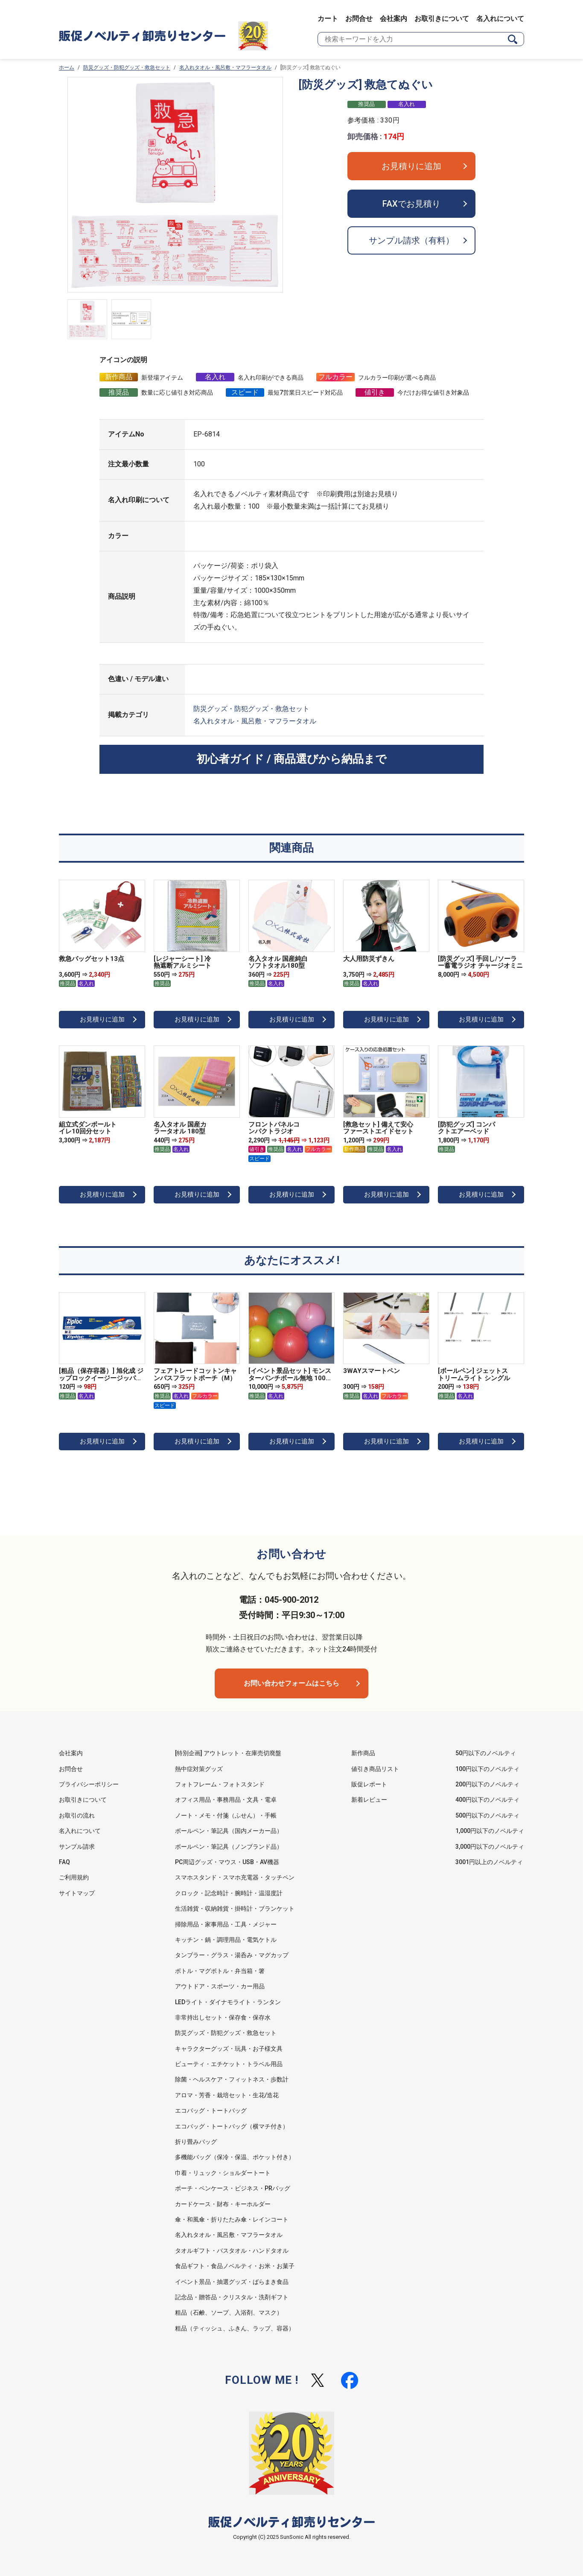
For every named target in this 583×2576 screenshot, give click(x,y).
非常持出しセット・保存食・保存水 (223, 2017)
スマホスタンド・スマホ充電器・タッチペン (234, 1877)
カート (328, 19)
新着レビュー (369, 1799)
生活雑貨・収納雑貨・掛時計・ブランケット (234, 1908)
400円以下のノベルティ (487, 1799)
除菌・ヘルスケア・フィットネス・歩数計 (232, 2079)
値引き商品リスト (375, 1768)
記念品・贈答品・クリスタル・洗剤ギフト (232, 2297)
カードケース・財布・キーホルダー (223, 2204)
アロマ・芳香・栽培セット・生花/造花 (227, 2095)
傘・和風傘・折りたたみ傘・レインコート (232, 2219)
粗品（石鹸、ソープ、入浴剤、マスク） (229, 2312)
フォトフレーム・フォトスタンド (220, 1784)
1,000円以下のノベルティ (489, 1830)
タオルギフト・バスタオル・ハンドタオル (232, 2250)
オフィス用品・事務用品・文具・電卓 (226, 1799)
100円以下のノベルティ (487, 1768)
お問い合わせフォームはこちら (291, 1683)
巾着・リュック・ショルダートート (223, 2172)
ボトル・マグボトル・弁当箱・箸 (220, 1970)
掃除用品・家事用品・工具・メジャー (226, 1924)
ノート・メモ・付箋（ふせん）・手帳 (226, 1815)
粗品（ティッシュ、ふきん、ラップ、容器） (234, 2328)
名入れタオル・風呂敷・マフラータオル (225, 67)
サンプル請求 (77, 1846)
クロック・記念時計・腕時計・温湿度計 (229, 1893)
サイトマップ (77, 1893)
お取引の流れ (77, 1815)
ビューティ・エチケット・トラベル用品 (229, 2064)
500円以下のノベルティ (487, 1815)
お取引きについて (441, 19)
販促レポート (369, 1784)
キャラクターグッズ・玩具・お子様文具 (229, 2048)
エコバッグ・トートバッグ (211, 2110)
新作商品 (363, 1753)
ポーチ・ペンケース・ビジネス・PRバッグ (232, 2188)
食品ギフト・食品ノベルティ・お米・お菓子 (234, 2266)
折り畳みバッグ (196, 2141)
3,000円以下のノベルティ (489, 1846)
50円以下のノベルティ (485, 1753)
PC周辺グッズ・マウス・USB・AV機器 (227, 1862)
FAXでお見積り (411, 204)
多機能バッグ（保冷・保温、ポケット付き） (234, 2157)
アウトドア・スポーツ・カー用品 (220, 1986)
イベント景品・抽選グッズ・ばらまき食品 (232, 2281)
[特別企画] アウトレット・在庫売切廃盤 (228, 1753)
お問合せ (359, 19)
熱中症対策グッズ (199, 1768)
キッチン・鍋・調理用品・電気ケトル (226, 1939)
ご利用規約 (74, 1877)
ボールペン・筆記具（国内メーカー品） (229, 1830)
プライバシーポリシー (89, 1784)
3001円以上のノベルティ (489, 1862)
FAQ (64, 1862)
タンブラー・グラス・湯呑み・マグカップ (232, 1955)
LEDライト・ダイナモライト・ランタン (228, 2002)
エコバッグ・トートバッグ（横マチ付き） (232, 2126)
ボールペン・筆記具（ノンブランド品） (229, 1846)
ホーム (66, 67)
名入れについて (500, 19)
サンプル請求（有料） (411, 240)
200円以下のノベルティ (487, 1784)
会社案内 (393, 19)
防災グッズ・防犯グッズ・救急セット (126, 67)
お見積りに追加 (411, 166)
